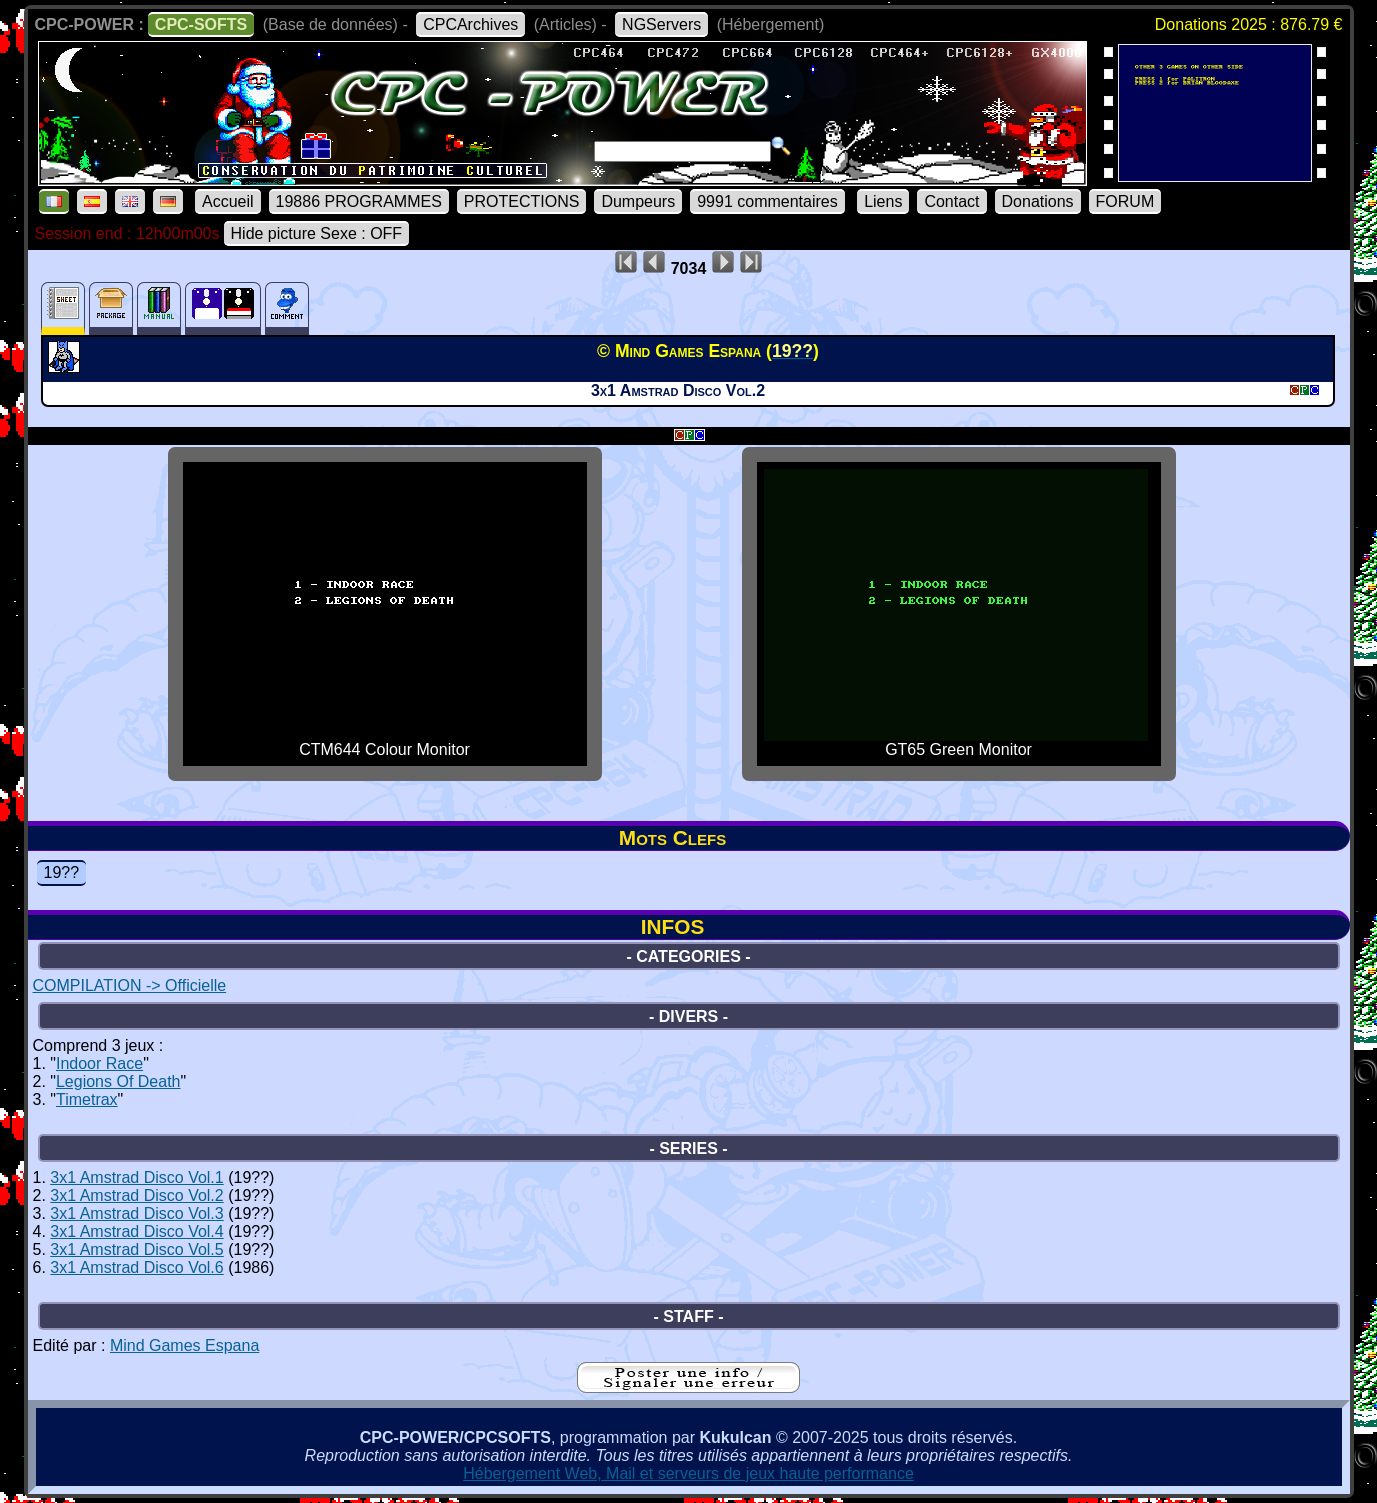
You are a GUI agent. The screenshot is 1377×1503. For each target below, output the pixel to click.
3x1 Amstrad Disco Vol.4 (136, 1231)
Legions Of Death (118, 1081)
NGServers (661, 24)
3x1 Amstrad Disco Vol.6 (136, 1267)
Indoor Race (99, 1063)
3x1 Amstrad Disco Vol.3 (136, 1213)
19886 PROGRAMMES (359, 201)
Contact (951, 201)
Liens (883, 201)
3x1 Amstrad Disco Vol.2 (136, 1195)
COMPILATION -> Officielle (130, 985)
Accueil (228, 201)
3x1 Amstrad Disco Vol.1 (136, 1177)
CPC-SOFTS (201, 24)
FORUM (1125, 201)
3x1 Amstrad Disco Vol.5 (136, 1249)
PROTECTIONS (522, 201)
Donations (1038, 201)
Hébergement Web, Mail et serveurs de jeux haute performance (688, 1473)
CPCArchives (470, 24)
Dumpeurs (638, 201)
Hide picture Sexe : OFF (317, 233)
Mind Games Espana (184, 1345)
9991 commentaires (767, 201)
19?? (62, 872)
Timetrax (87, 1099)
